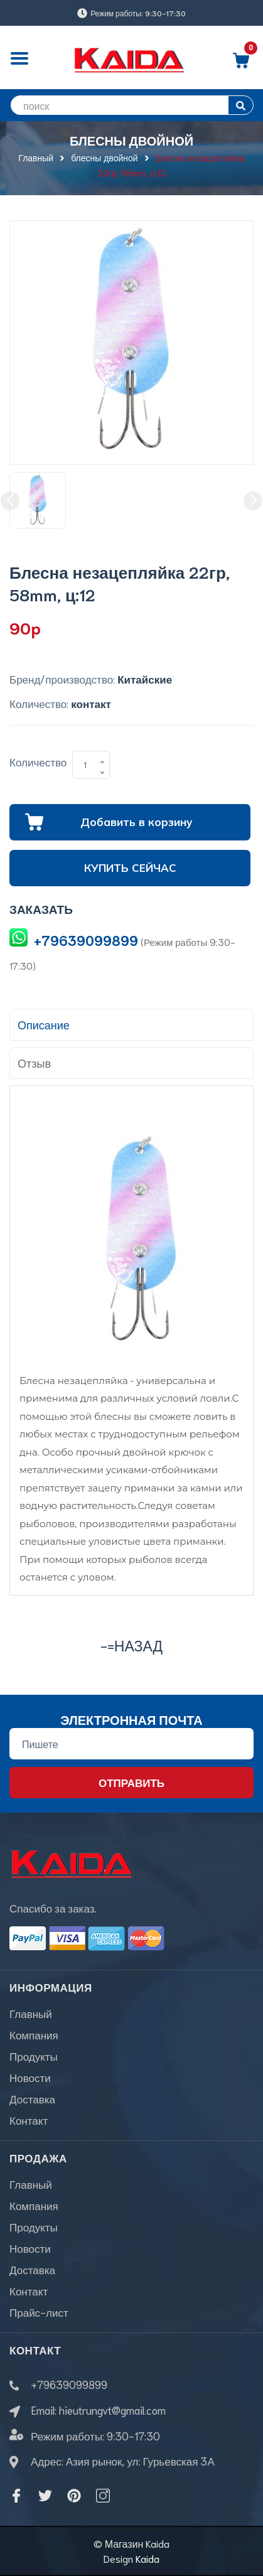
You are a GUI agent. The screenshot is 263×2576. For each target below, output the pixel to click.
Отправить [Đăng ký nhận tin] (131, 1782)
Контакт (28, 2120)
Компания (33, 2034)
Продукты (33, 2056)
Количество (38, 761)
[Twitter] (45, 2496)
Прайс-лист (38, 2312)
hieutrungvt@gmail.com (112, 2410)
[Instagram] (103, 2496)
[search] (131, 105)
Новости (30, 2077)
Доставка (32, 2098)
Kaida (147, 2558)
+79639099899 (86, 939)
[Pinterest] (74, 2496)
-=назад (131, 1645)
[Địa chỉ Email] (131, 1743)
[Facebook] (16, 2496)
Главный (30, 2013)
